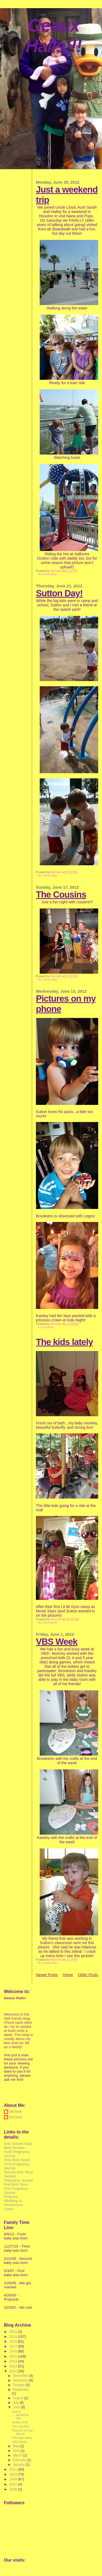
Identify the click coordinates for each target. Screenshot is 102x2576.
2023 (13, 2332)
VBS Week (57, 1642)
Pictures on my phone (22, 2432)
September (21, 2390)
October (19, 2385)
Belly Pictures (14, 2148)
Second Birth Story (18, 2172)
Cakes (9, 2209)
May (16, 2446)
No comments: (48, 574)
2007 (13, 2484)
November (21, 2380)
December (21, 2376)
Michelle (15, 2112)
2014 (13, 2361)
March (18, 2455)
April (16, 2451)
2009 (13, 2479)
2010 (13, 2474)
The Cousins (61, 894)
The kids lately (64, 1342)
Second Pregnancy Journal (18, 2178)
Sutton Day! (59, 593)
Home (68, 1975)
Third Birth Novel (17, 2160)
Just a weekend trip (20, 2415)
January (19, 2465)
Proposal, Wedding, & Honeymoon (13, 2201)
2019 (13, 2336)
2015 (13, 2356)
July (16, 2403)
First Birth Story (16, 2184)
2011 (13, 2469)
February (20, 2460)
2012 (13, 2371)
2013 (13, 2366)
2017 (13, 2346)
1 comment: (46, 1327)
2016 (13, 2351)
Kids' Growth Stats (18, 2144)
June (17, 2407)
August (18, 2398)
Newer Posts (47, 1975)
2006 (13, 2489)
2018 (13, 2341)
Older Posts (88, 1975)
